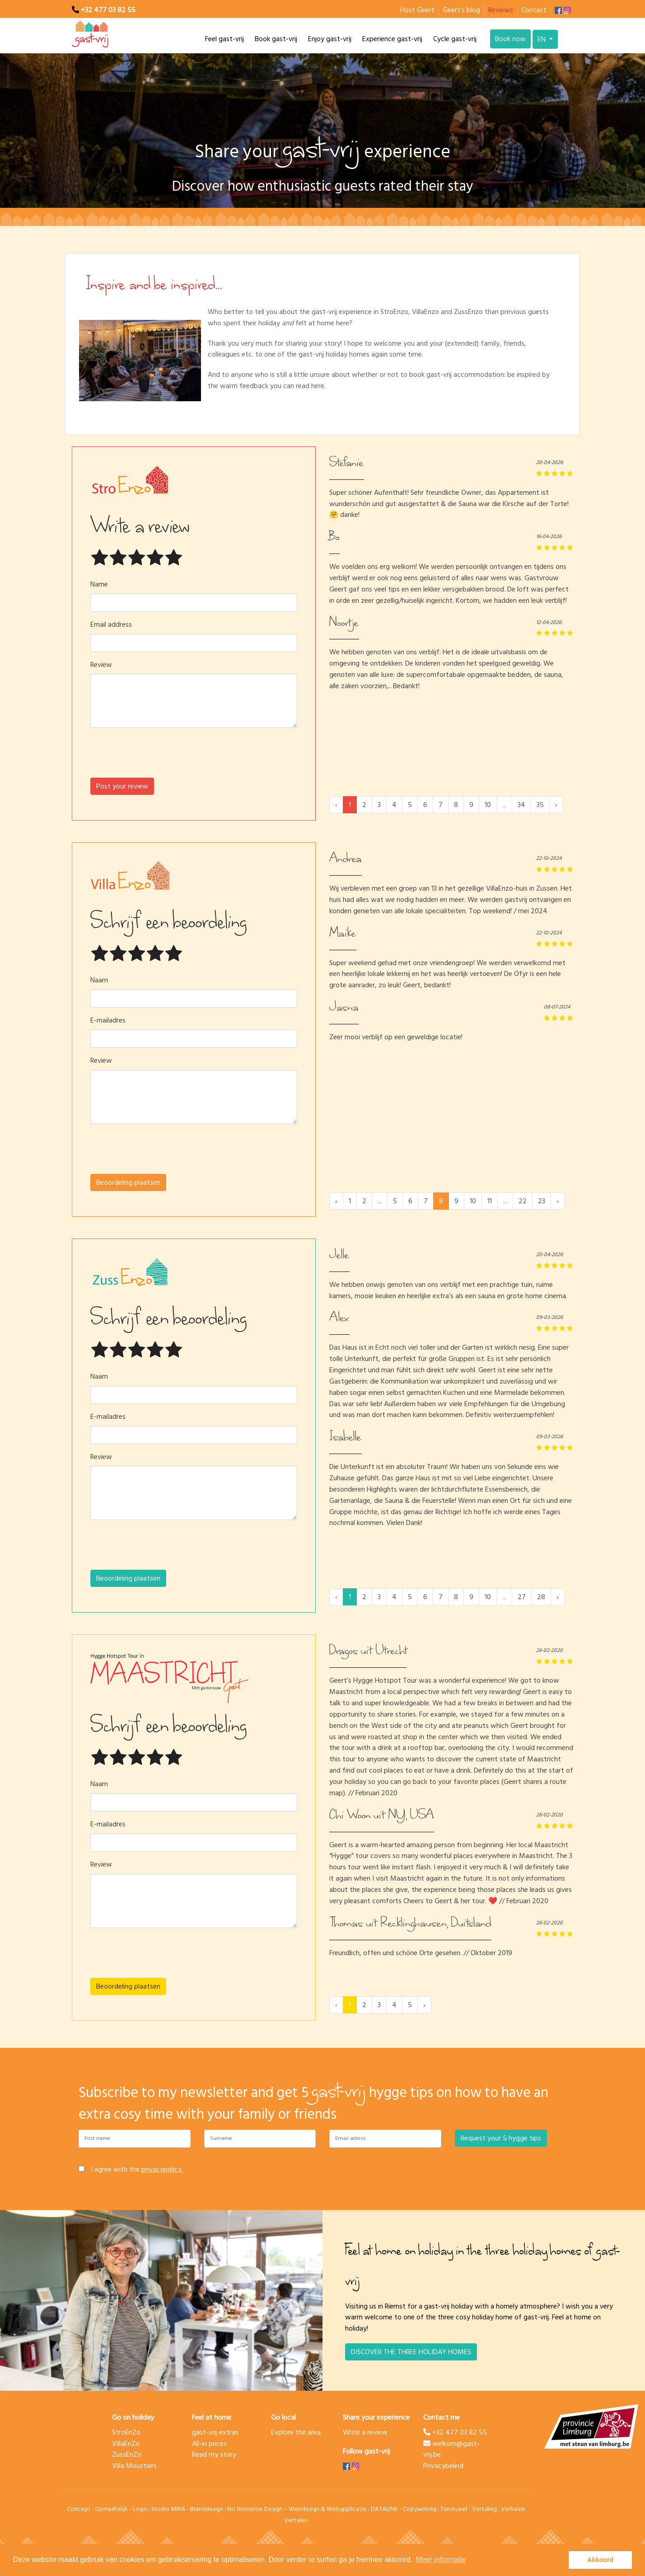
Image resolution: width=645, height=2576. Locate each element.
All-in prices (209, 2443)
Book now (510, 39)
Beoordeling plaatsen (128, 1182)
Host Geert (417, 10)
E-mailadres (108, 1020)
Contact (534, 10)
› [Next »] (556, 805)
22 (523, 1201)
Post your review (122, 786)
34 (521, 805)
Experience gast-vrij (392, 39)
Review (101, 665)
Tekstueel (453, 2509)
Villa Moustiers (134, 2466)
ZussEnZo (126, 2454)
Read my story (214, 2454)
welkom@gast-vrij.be (451, 2449)
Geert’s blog (461, 10)
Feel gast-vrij (224, 39)
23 (541, 1201)
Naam (99, 980)
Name (99, 584)
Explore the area (296, 2432)
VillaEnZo (126, 2443)
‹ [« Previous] (336, 1201)
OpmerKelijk (111, 2509)
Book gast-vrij (276, 39)
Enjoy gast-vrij (329, 39)
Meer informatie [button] (441, 2559)
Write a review (365, 2432)
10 (488, 805)
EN (542, 39)
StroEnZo (126, 2432)
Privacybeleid (443, 2466)
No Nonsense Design (254, 2509)
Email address (111, 624)
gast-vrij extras (215, 2432)
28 (541, 1597)
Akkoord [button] (600, 2559)
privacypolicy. (162, 2169)
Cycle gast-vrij (455, 39)
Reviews (500, 10)
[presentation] (194, 756)
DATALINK (384, 2509)
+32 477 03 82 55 (108, 10)
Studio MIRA (168, 2509)
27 (522, 1597)
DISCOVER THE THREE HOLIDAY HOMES (411, 2352)
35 (540, 805)
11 (489, 1201)
